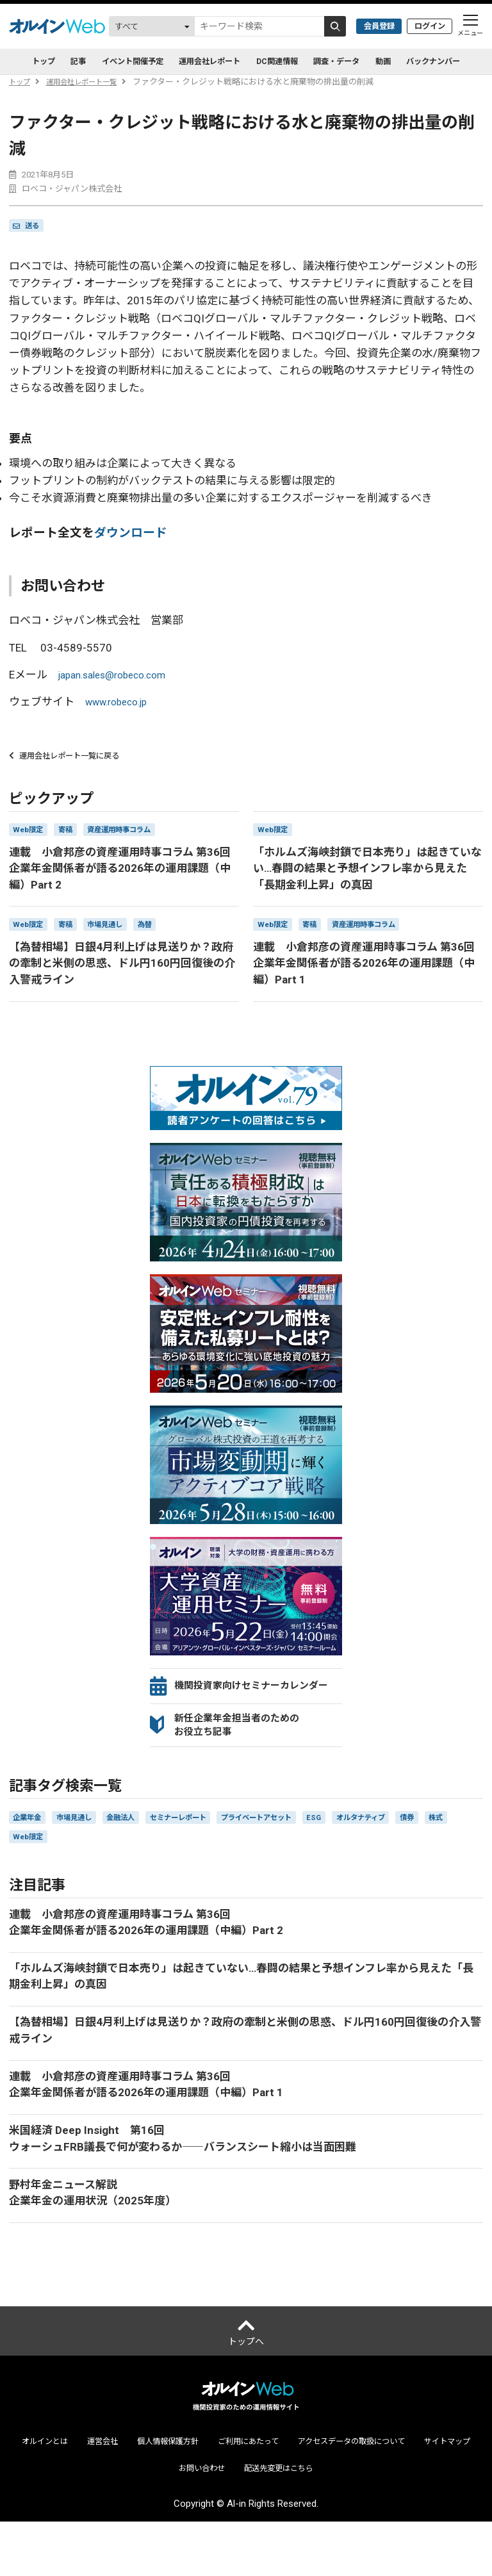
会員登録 (370, 26)
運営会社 (120, 2494)
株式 (21, 1870)
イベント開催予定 (114, 61)
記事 (51, 61)
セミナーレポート (203, 1849)
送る (35, 226)
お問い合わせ (232, 2522)
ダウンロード (130, 535)
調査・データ (351, 61)
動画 (405, 61)
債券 (465, 1849)
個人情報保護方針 (193, 2494)
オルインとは (56, 2494)
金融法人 (137, 1849)
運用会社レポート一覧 (91, 81)
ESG (360, 1849)
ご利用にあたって (283, 2494)
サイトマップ (159, 2522)
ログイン (427, 26)
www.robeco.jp (121, 703)
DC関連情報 (282, 61)
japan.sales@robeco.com (119, 675)
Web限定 (63, 1870)
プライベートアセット (294, 1849)
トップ (21, 81)
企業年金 (30, 1849)
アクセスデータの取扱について (400, 2494)
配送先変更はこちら (319, 2522)
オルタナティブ (412, 1849)
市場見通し (83, 1849)
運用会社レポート (204, 61)
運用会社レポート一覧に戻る (73, 758)
